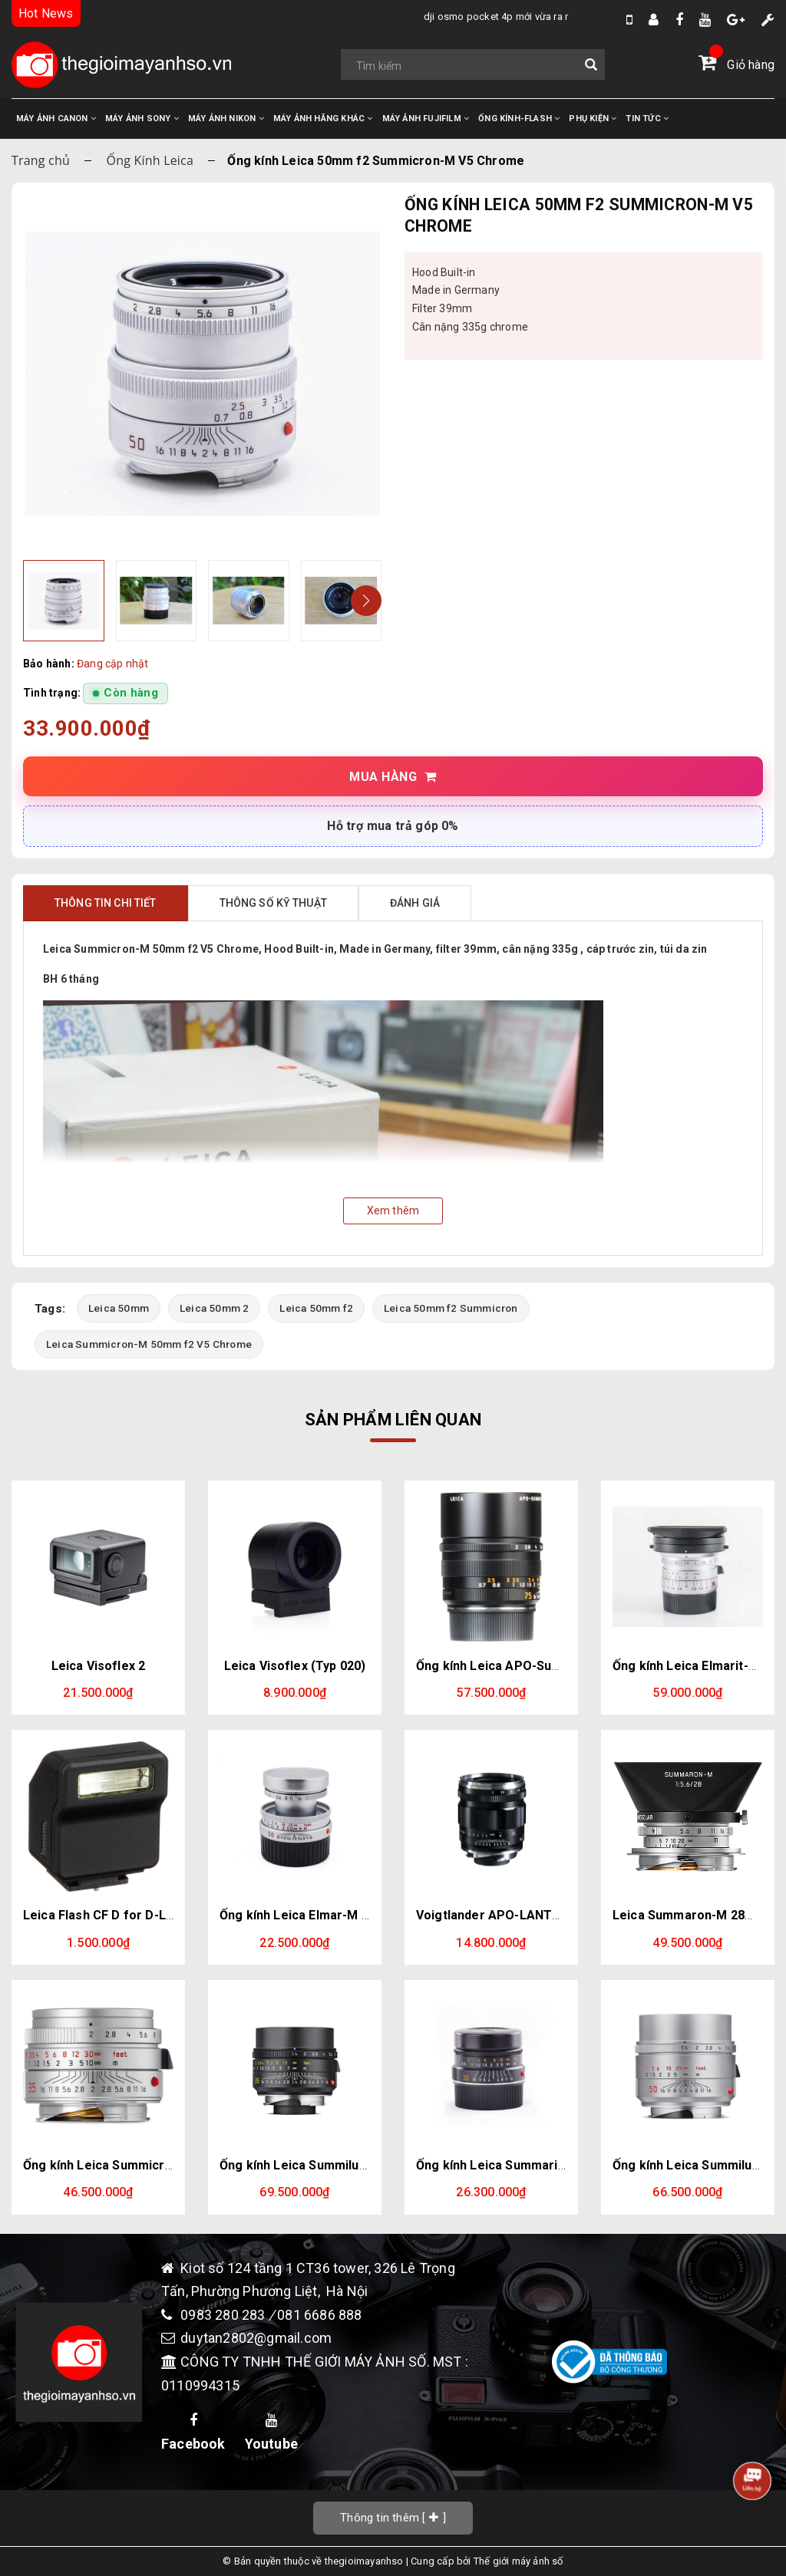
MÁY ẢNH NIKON (226, 119)
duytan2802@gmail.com (256, 2339)
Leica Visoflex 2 (98, 1666)
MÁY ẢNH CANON (56, 119)
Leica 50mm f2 (316, 1308)
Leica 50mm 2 (214, 1308)
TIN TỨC (647, 119)
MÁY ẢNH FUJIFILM (426, 119)
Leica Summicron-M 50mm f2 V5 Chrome (149, 1344)
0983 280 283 (224, 2315)
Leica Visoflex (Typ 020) (295, 1666)
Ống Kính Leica (150, 160)
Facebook (193, 2432)
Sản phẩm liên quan (393, 1420)
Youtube (271, 2432)
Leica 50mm (118, 1308)
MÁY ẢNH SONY (142, 119)
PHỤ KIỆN (592, 119)
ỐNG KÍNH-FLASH (519, 119)
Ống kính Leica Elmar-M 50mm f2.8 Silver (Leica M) (370, 1916)
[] (393, 2518)
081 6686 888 (319, 2315)
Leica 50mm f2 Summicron (451, 1308)
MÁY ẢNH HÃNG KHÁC (323, 119)
